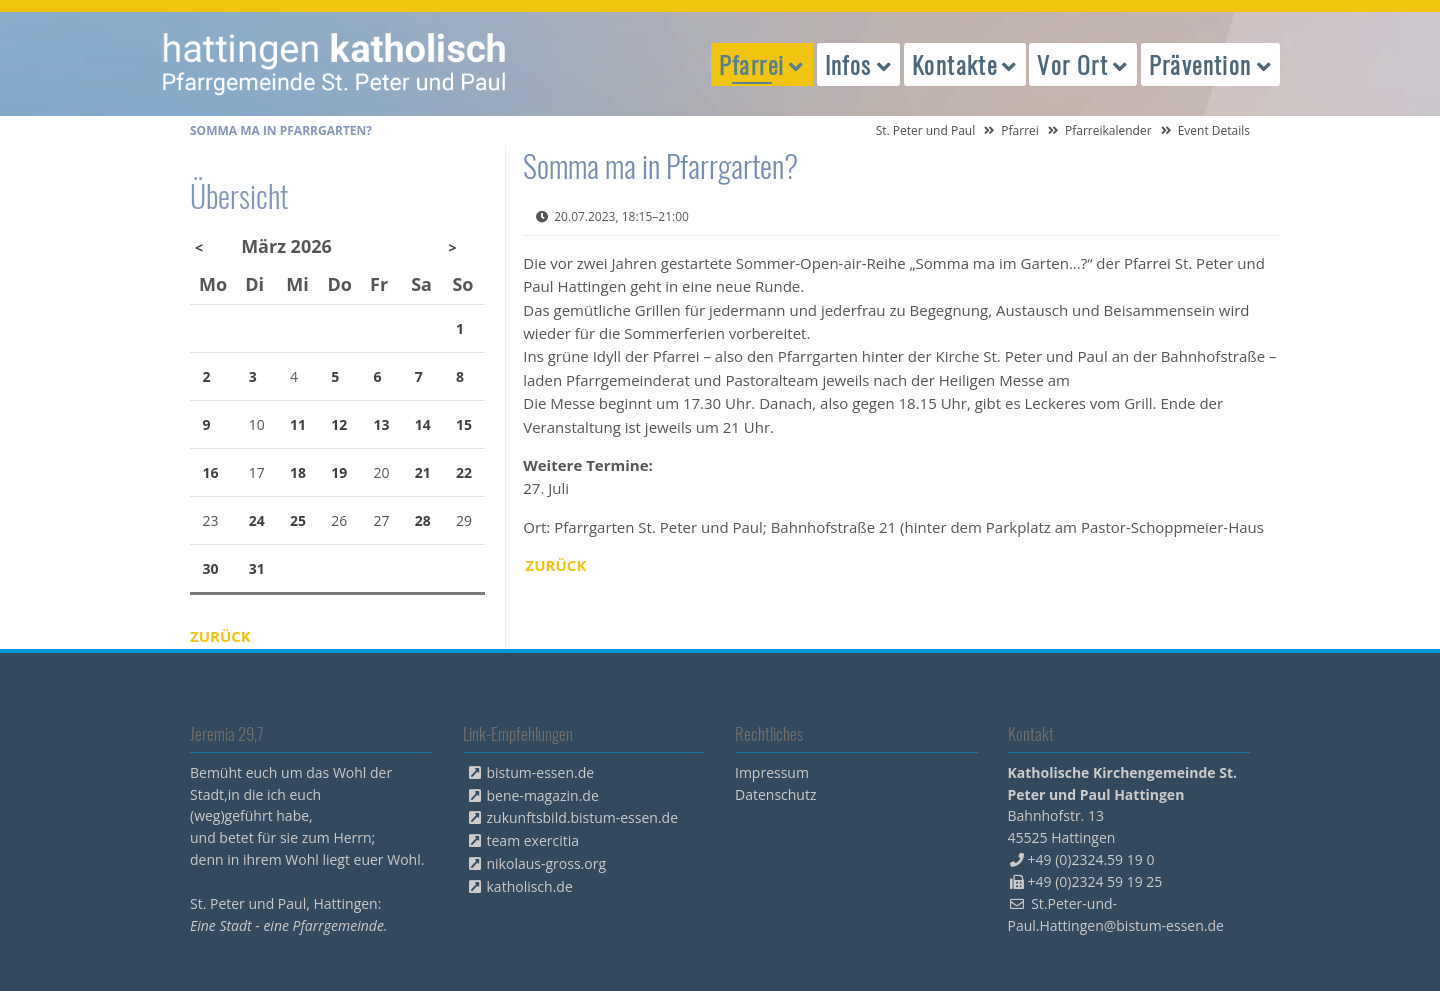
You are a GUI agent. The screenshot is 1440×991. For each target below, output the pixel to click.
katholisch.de (530, 886)
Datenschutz (775, 794)
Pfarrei (1020, 130)
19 (339, 472)
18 (298, 472)
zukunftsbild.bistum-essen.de (583, 817)
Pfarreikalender (1108, 130)
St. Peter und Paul (926, 130)
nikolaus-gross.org (547, 863)
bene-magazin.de (543, 795)
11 (298, 424)
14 (423, 424)
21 (423, 472)
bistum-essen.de (541, 772)
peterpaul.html (335, 64)
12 (339, 424)
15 (464, 424)
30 (211, 568)
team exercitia (533, 840)
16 (211, 472)
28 (423, 520)
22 (464, 472)
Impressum (772, 772)
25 (298, 520)
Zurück (556, 565)
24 (257, 520)
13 (382, 424)
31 (257, 568)
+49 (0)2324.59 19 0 (1091, 859)
